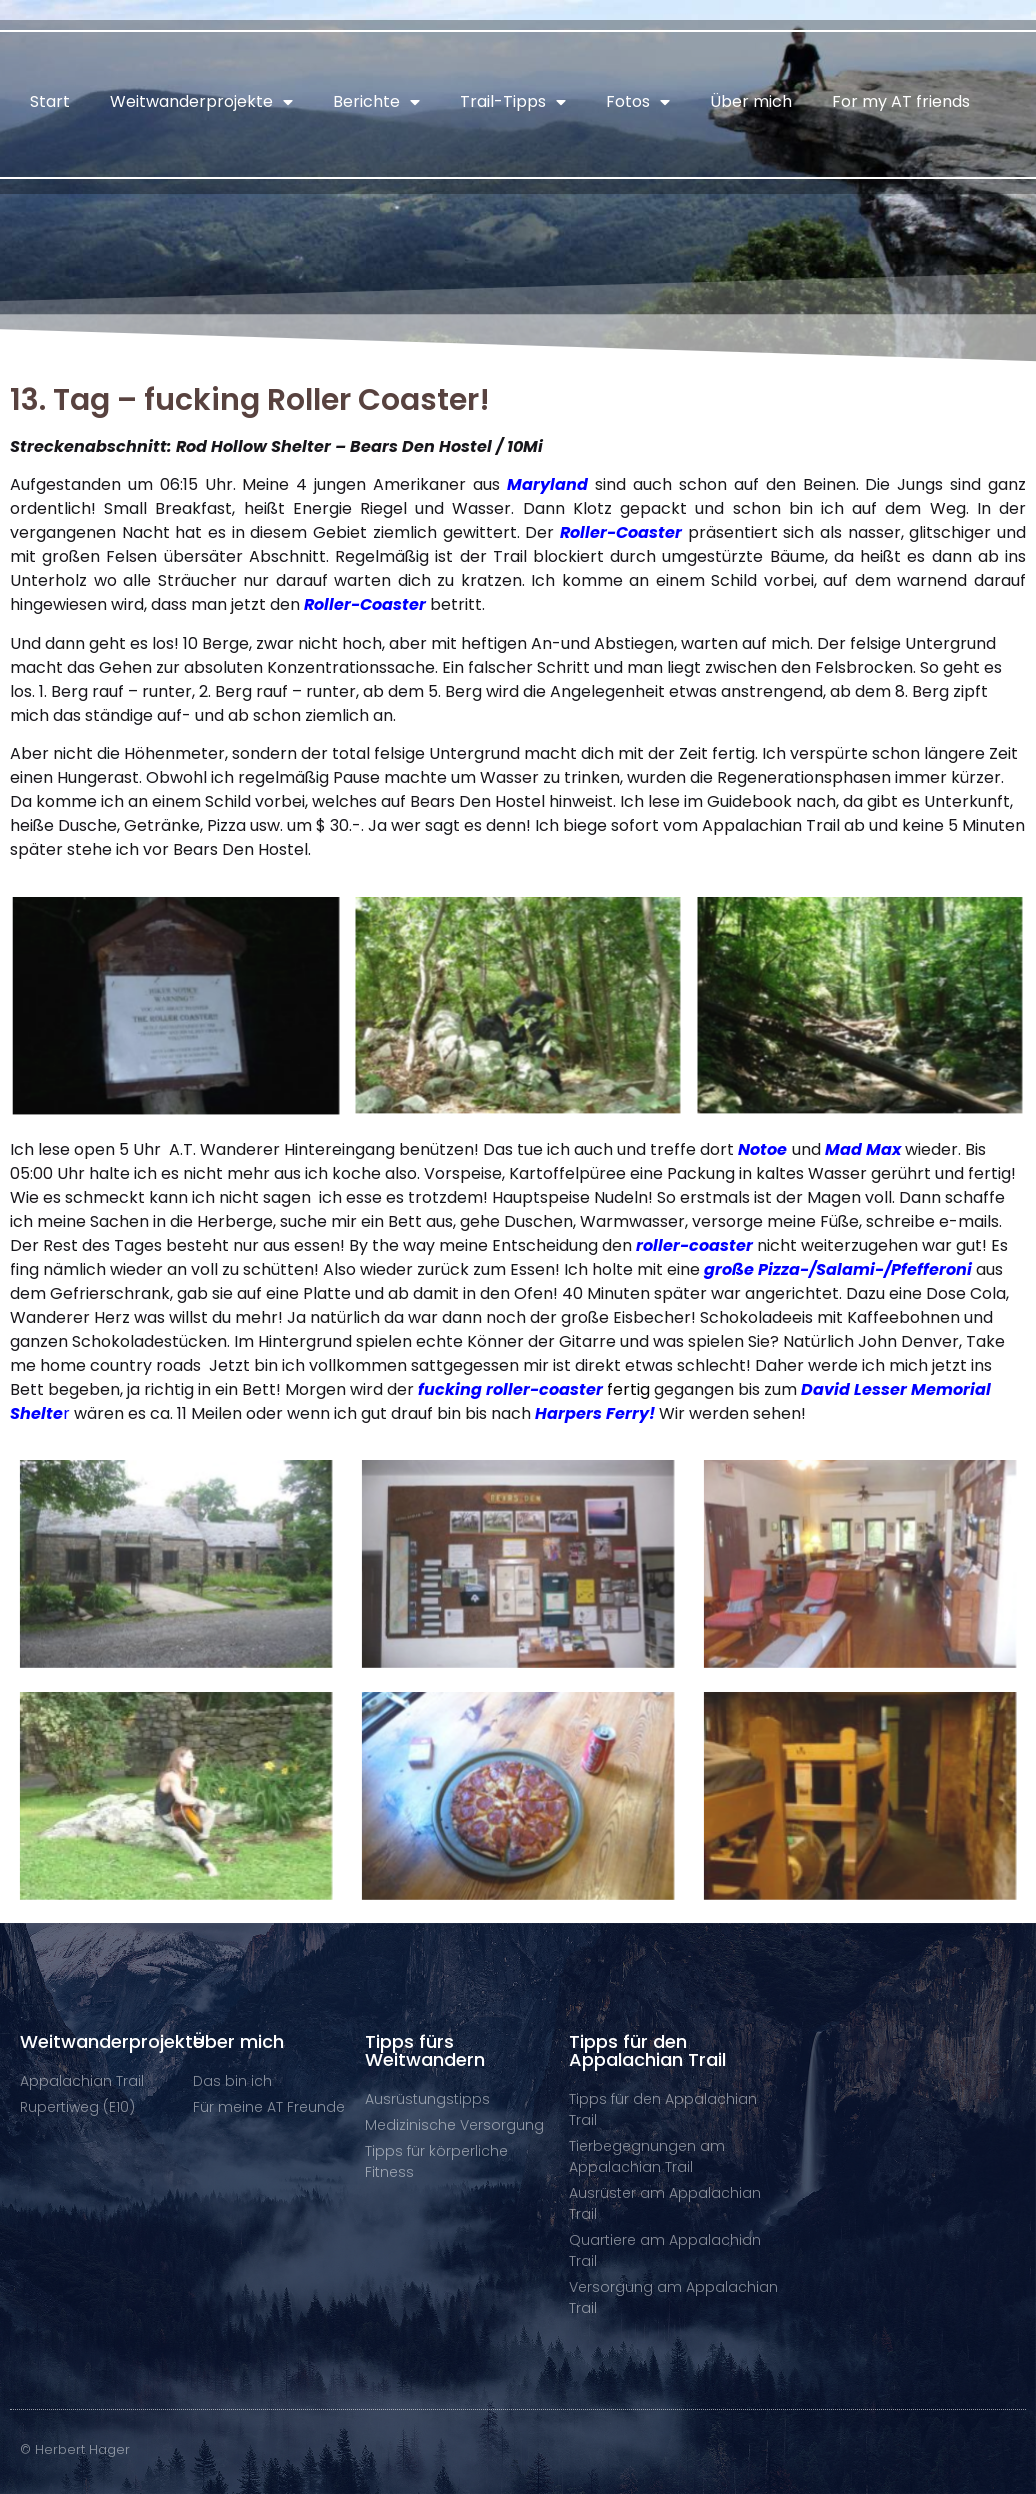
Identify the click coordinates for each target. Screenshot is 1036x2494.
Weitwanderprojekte (201, 102)
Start (50, 101)
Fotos (638, 102)
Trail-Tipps (513, 102)
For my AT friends (901, 101)
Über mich (751, 101)
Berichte (376, 102)
